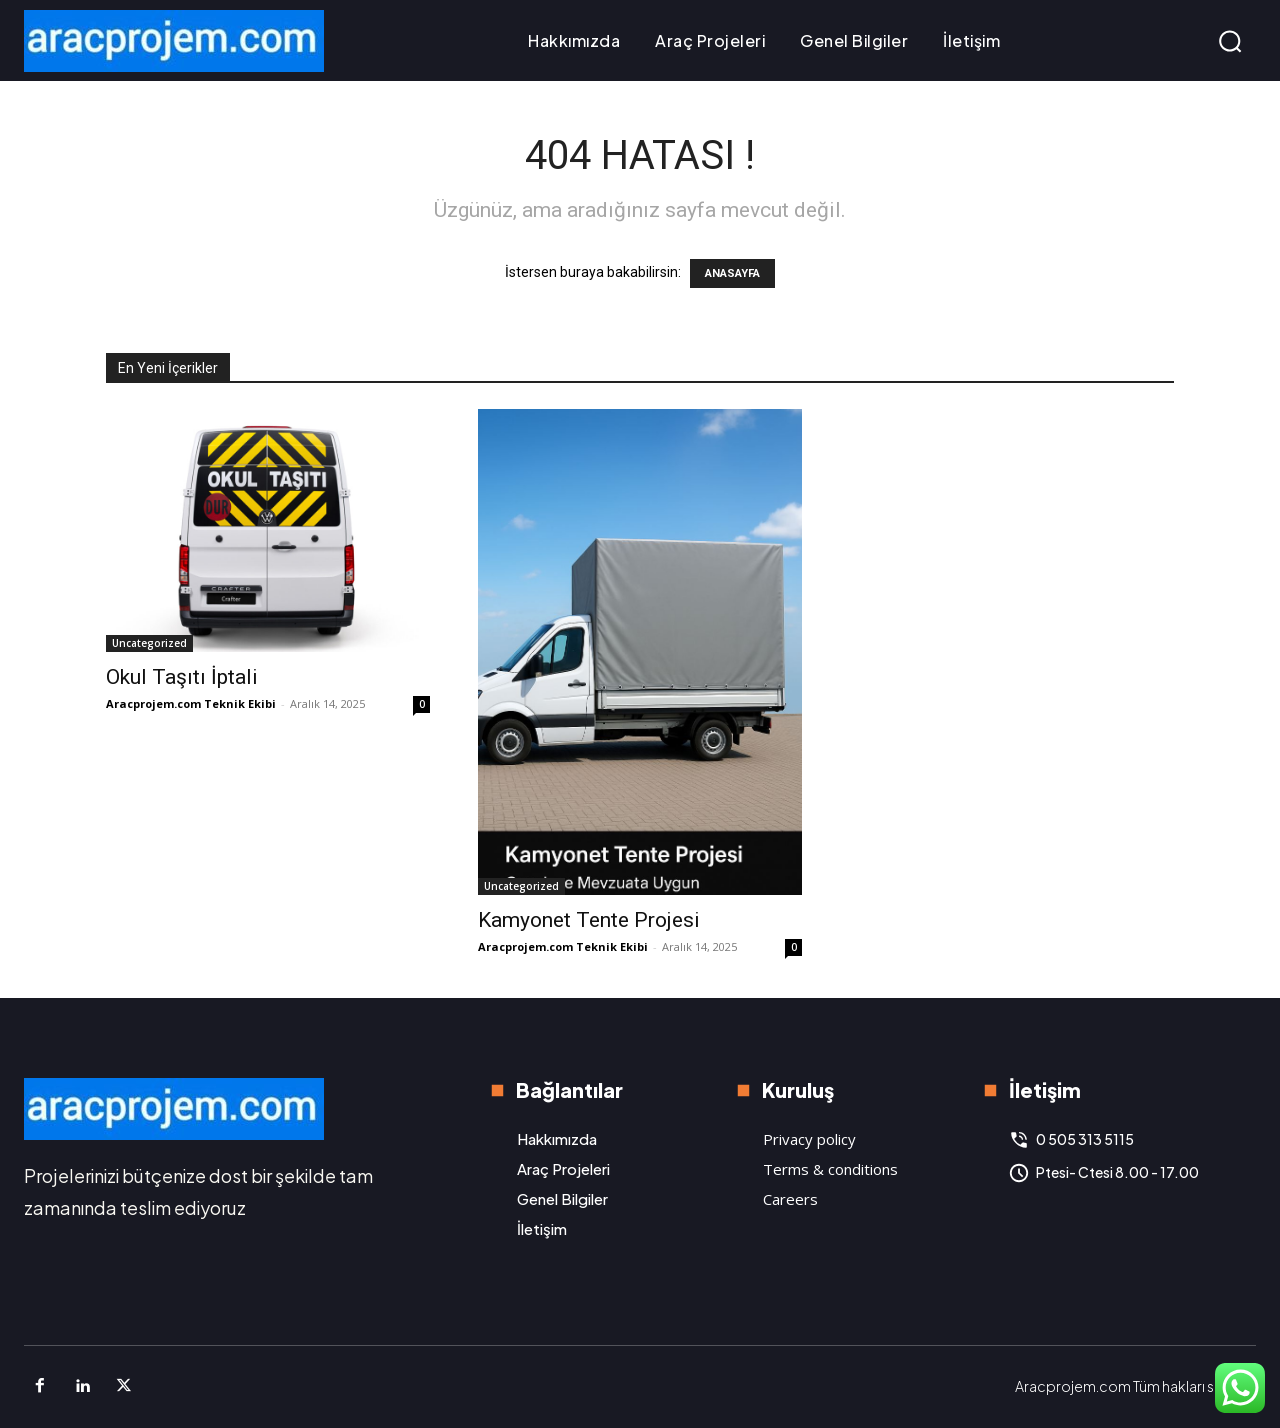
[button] (1230, 41)
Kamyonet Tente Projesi (589, 920)
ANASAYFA (732, 273)
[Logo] (174, 41)
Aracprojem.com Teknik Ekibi (191, 703)
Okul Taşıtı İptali (182, 677)
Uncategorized (149, 643)
